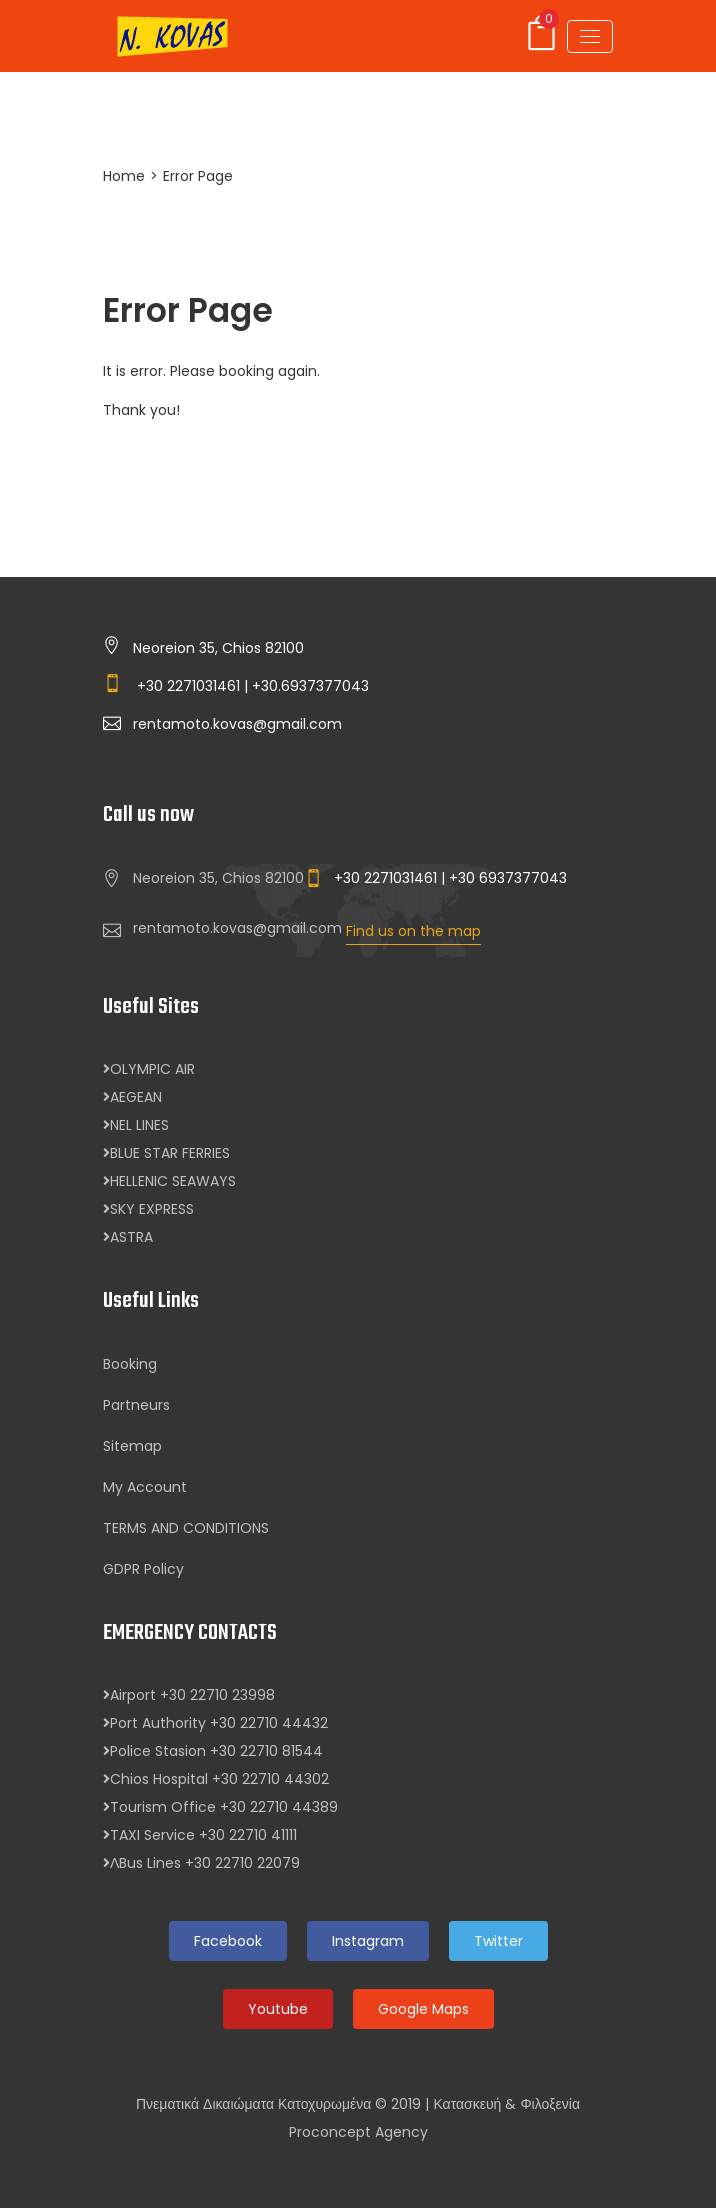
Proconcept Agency (358, 2132)
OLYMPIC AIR (149, 1069)
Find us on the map (413, 931)
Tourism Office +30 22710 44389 (220, 1807)
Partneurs (136, 1405)
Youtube (278, 2009)
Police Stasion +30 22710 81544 (213, 1751)
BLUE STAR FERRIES (166, 1153)
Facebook (228, 1941)
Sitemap (132, 1446)
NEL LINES (136, 1125)
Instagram (368, 1941)
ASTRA (128, 1237)
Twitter (498, 1941)
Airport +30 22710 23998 (189, 1695)
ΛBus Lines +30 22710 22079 (201, 1863)
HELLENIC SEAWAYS (169, 1181)
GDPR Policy (143, 1569)
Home (124, 176)
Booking (130, 1364)
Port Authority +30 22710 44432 (215, 1723)
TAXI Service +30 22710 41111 (200, 1835)
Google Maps (423, 2009)
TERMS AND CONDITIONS (186, 1528)
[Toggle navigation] (590, 36)
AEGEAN (132, 1097)
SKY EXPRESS (148, 1209)
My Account (145, 1487)
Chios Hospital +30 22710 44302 (216, 1779)
